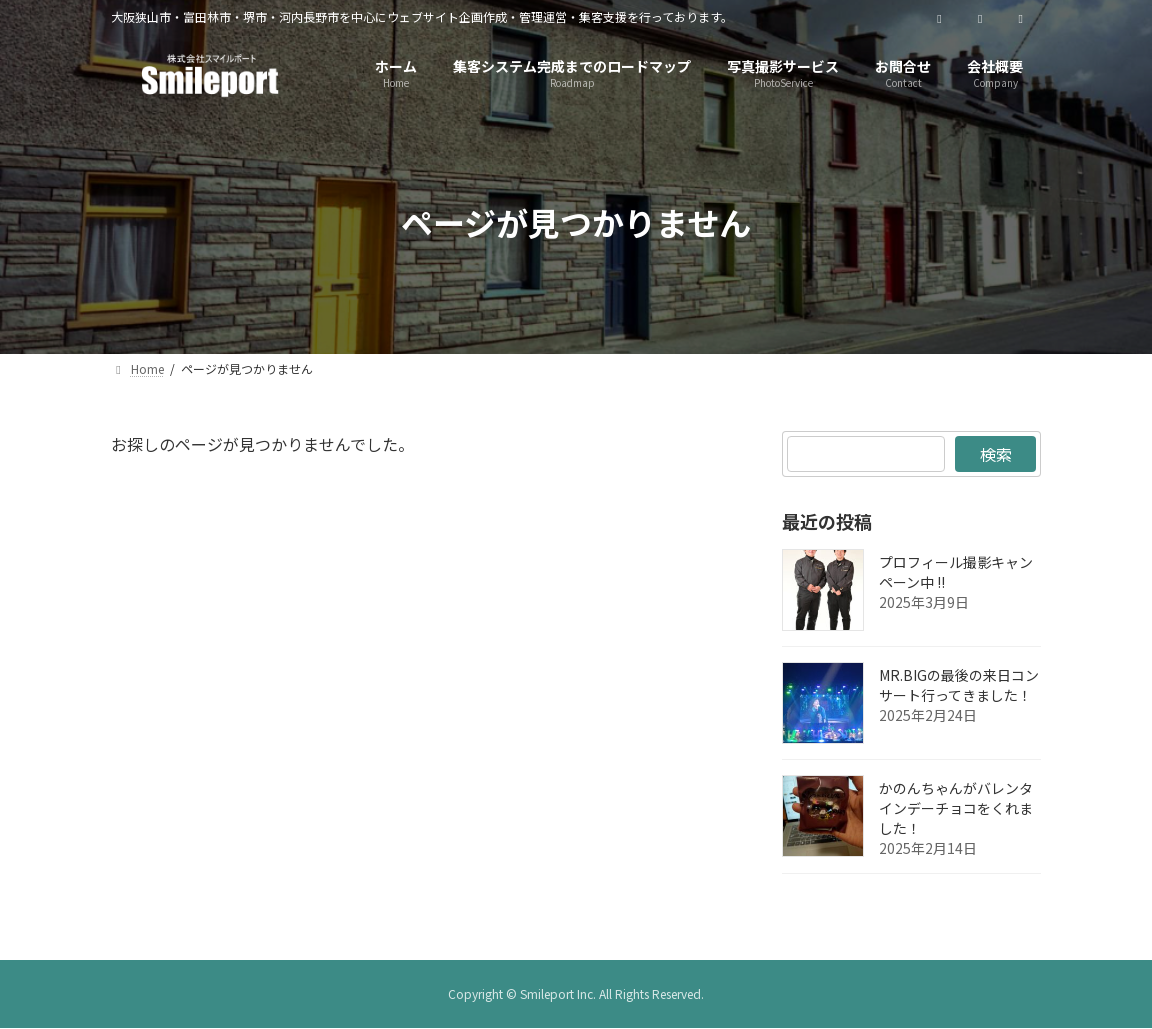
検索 (995, 454)
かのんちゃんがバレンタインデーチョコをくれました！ (956, 808)
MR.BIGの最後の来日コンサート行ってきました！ (959, 685)
